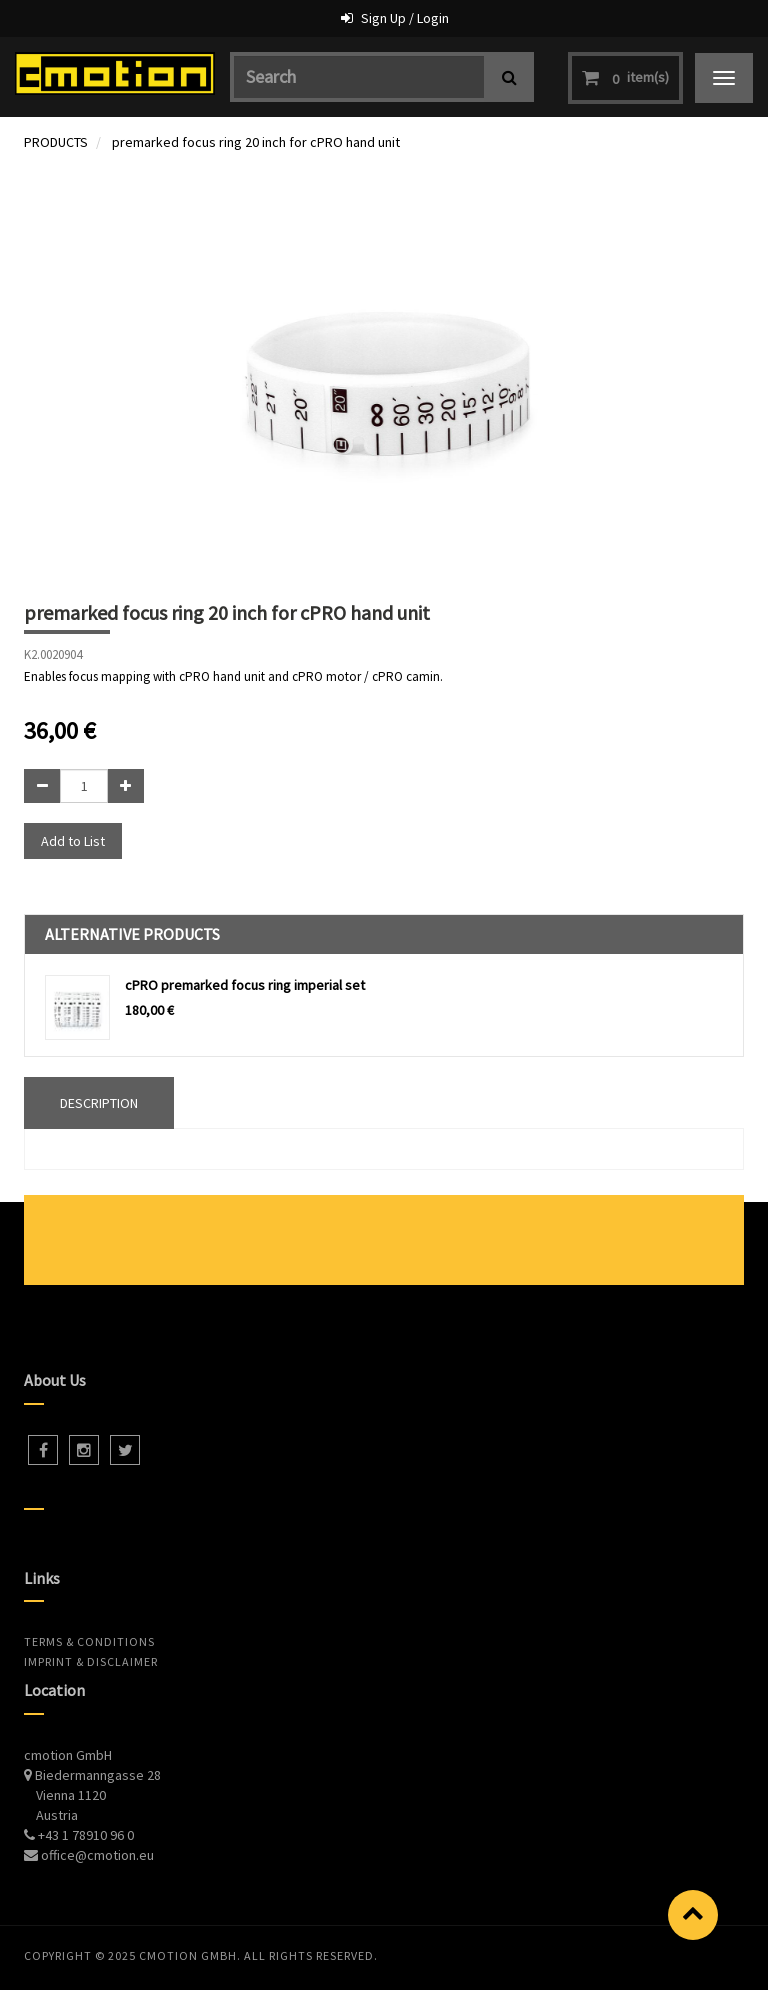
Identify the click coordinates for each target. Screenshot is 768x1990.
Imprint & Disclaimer (91, 1661)
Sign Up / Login (405, 18)
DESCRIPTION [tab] (99, 1103)
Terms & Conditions (89, 1641)
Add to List (73, 841)
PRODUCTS (56, 142)
